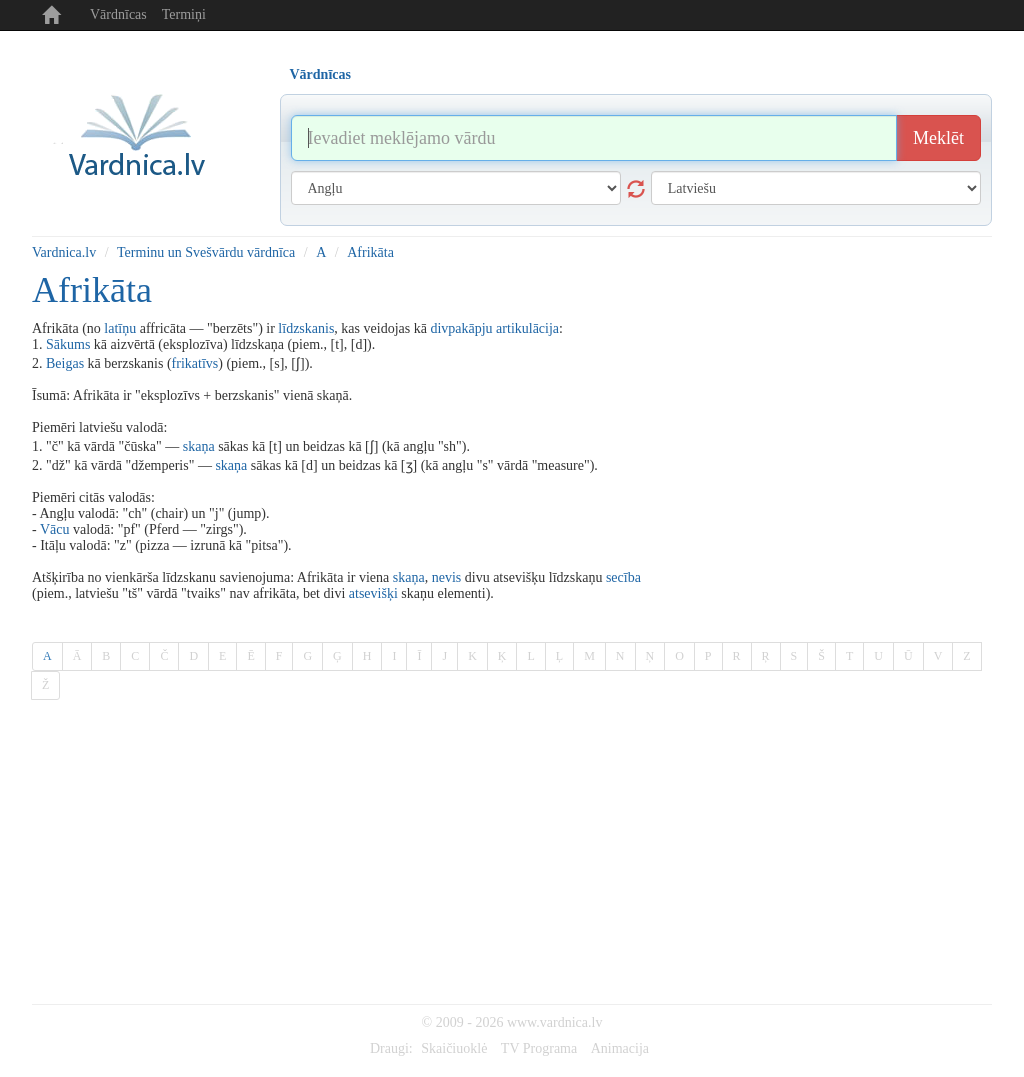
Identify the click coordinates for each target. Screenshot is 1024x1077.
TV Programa (539, 1048)
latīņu (120, 328)
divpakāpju (461, 328)
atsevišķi (373, 593)
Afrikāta (370, 252)
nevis (447, 577)
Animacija (620, 1048)
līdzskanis (306, 328)
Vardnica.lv (64, 252)
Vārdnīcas (118, 14)
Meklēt (938, 138)
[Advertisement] (512, 854)
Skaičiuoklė (454, 1048)
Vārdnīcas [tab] (320, 74)
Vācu (55, 529)
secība (623, 577)
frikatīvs (195, 363)
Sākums (68, 344)
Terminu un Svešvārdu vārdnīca (206, 252)
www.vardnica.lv (555, 1022)
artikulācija (527, 328)
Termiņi (184, 14)
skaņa (199, 446)
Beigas (65, 363)
